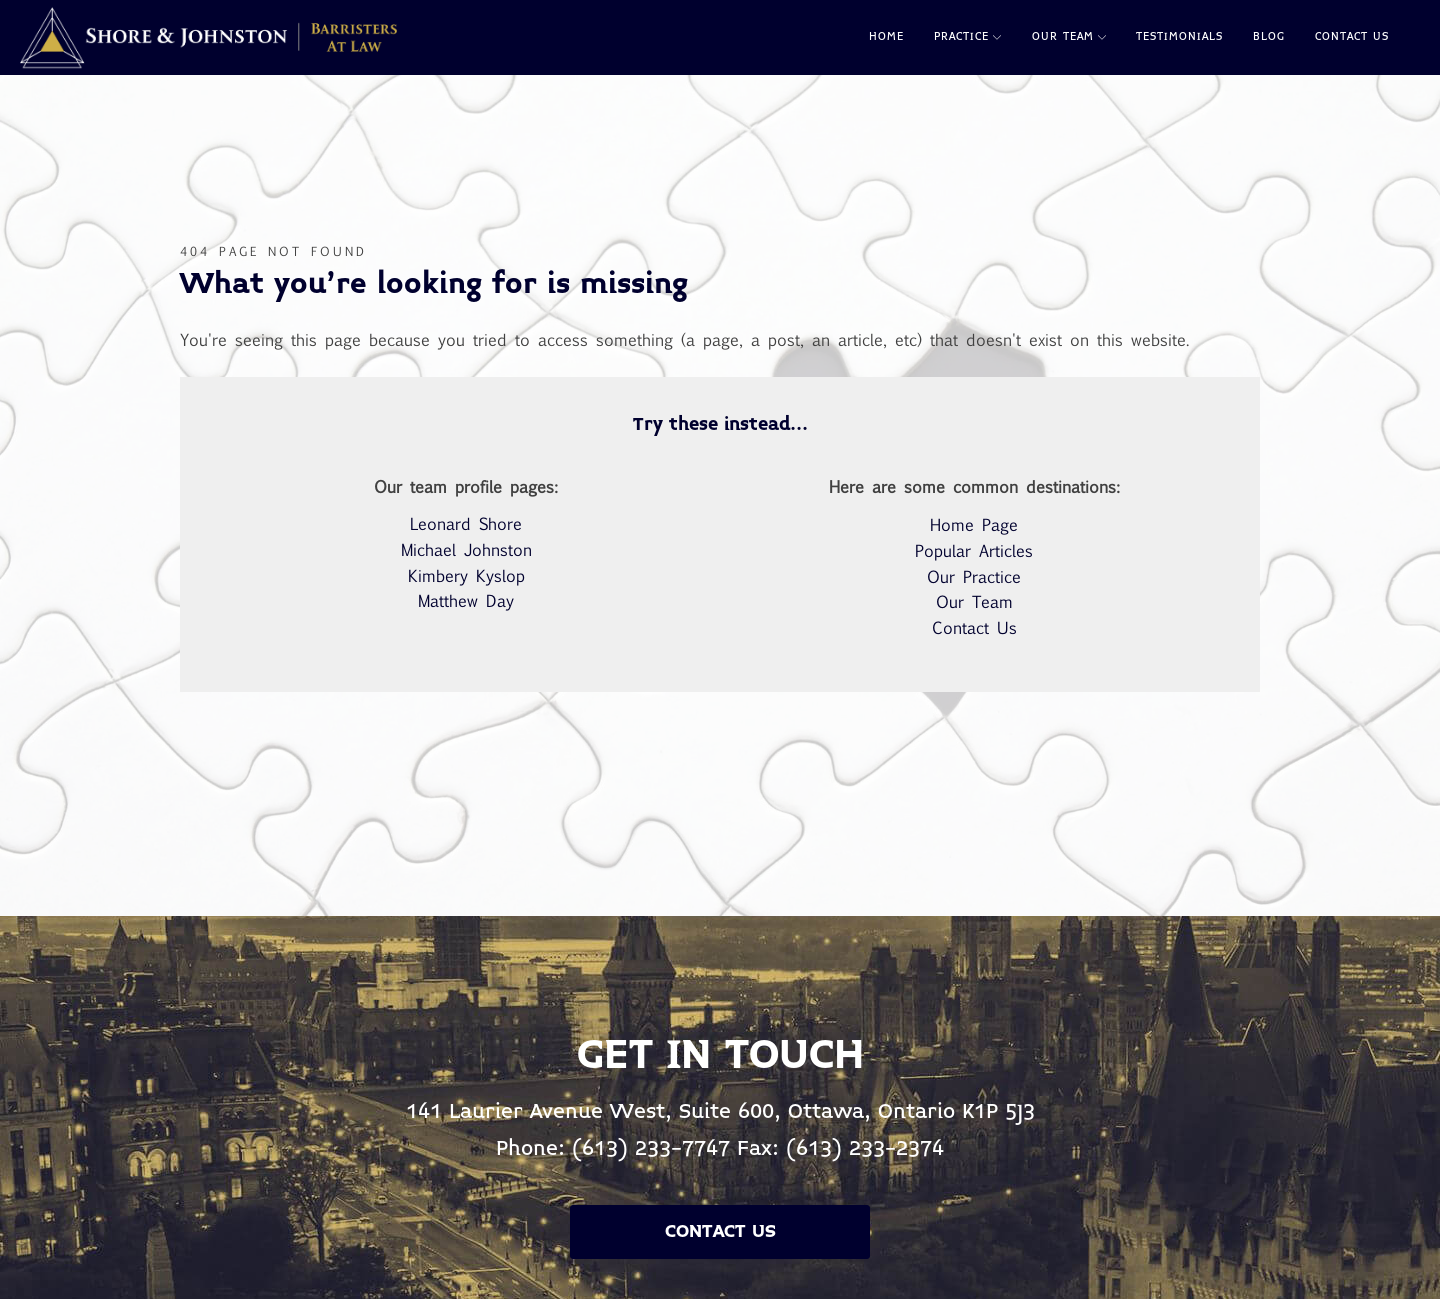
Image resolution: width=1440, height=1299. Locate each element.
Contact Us (1352, 37)
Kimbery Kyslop (466, 575)
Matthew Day (466, 600)
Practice (967, 37)
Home (886, 37)
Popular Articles (974, 550)
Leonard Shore (466, 523)
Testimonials (1179, 37)
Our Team (1069, 37)
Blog (1269, 37)
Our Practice (974, 576)
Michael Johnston (466, 549)
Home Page (974, 524)
